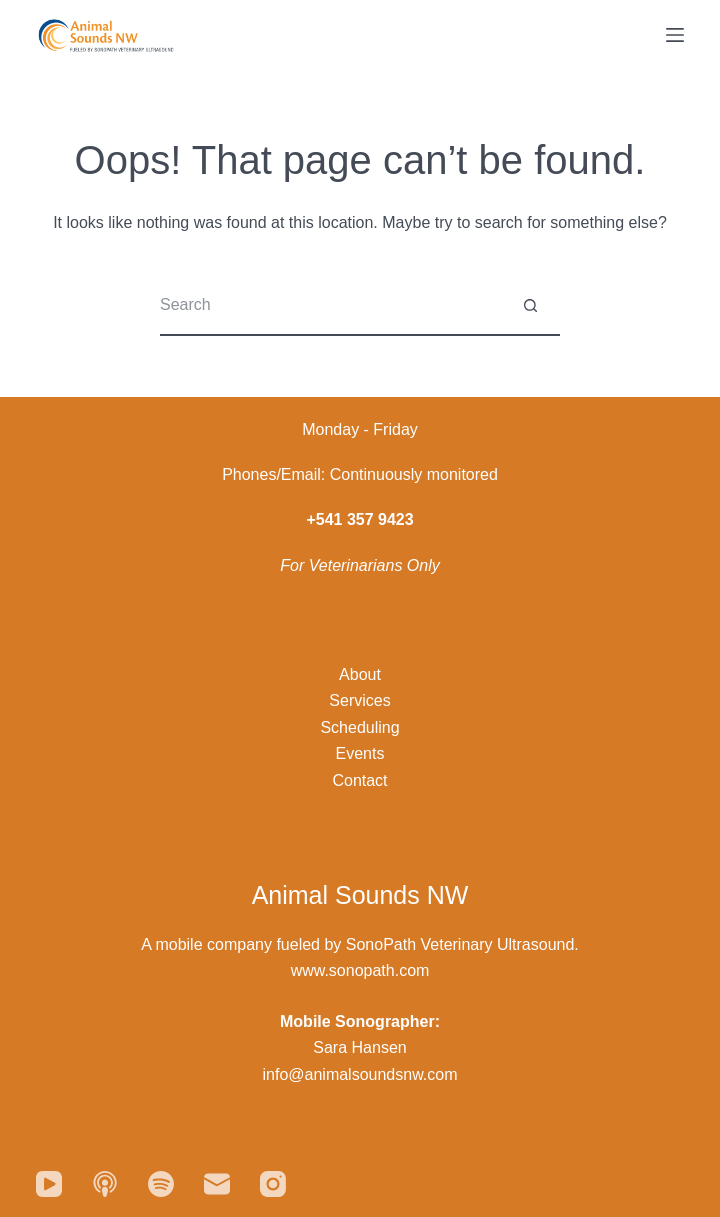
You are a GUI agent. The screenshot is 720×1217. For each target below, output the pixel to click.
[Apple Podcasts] (105, 1184)
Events (360, 753)
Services (359, 700)
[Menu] (675, 35)
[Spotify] (161, 1184)
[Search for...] (330, 306)
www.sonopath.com (360, 970)
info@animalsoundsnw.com (359, 1074)
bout (365, 674)
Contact (359, 780)
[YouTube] (49, 1184)
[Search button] (530, 306)
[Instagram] (273, 1184)
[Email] (217, 1184)
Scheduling (359, 727)
